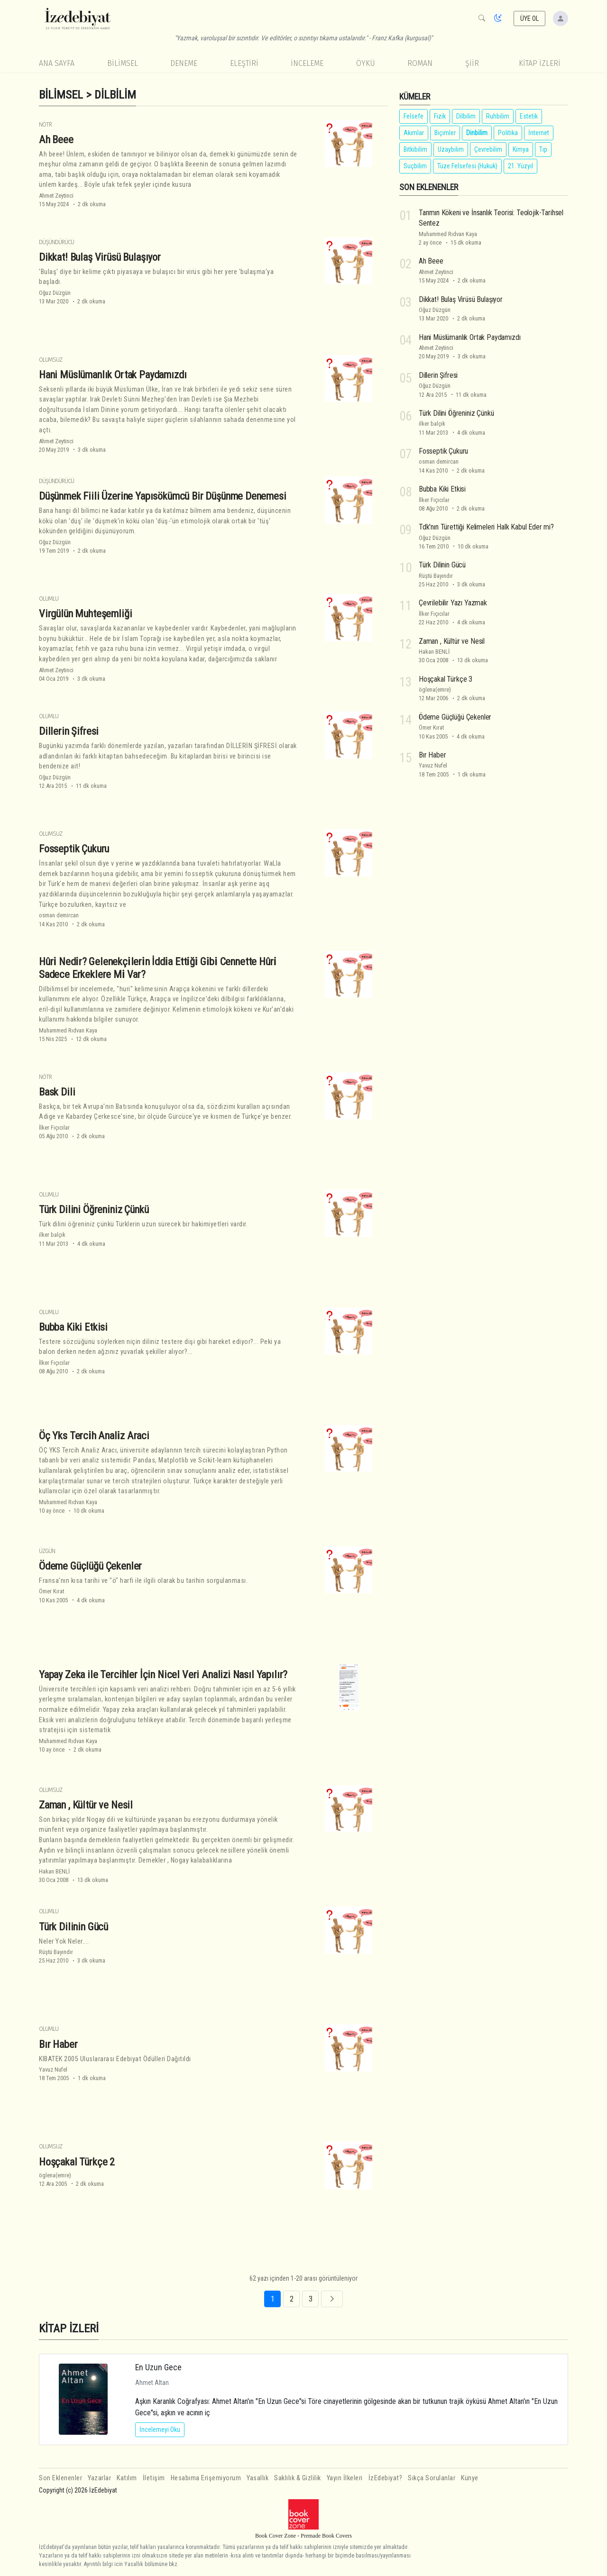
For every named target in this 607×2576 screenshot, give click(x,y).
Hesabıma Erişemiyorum (206, 2478)
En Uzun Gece (158, 2367)
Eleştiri (244, 63)
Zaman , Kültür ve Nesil (86, 1805)
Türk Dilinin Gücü (73, 1926)
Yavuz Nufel (53, 2069)
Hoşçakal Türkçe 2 (77, 2162)
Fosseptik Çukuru (74, 848)
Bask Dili (57, 1092)
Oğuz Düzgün (55, 292)
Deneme (183, 63)
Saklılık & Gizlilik (297, 2478)
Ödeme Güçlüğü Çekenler (90, 1566)
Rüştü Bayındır (56, 1951)
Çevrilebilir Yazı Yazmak (453, 602)
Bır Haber (58, 2044)
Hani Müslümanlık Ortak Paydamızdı (112, 374)
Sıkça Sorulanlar (431, 2478)
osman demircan (59, 915)
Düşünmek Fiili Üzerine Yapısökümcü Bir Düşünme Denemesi (162, 496)
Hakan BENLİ (54, 1871)
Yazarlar (99, 2478)
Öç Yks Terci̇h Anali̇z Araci (94, 1435)
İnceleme (307, 63)
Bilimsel (122, 63)
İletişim (154, 2478)
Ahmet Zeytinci (56, 195)
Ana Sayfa (56, 63)
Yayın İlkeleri (345, 2478)
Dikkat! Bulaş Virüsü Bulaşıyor (100, 257)
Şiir (472, 63)
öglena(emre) (55, 2175)
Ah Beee (56, 139)
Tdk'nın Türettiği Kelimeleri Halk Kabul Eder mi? (486, 526)
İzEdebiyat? (385, 2478)
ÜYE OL (529, 18)
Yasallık (257, 2478)
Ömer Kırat (51, 1591)
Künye (469, 2478)
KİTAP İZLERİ (540, 63)
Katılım (127, 2478)
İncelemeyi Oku (159, 2429)
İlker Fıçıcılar (54, 1127)
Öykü (365, 63)
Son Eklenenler (60, 2478)
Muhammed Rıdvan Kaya (68, 1030)
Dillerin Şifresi (69, 731)
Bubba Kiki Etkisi (73, 1327)
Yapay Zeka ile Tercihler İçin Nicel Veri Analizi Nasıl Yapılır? (163, 1674)
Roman (419, 63)
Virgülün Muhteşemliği (85, 613)
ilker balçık (52, 1234)
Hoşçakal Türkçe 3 (445, 679)
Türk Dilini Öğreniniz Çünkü (93, 1209)
